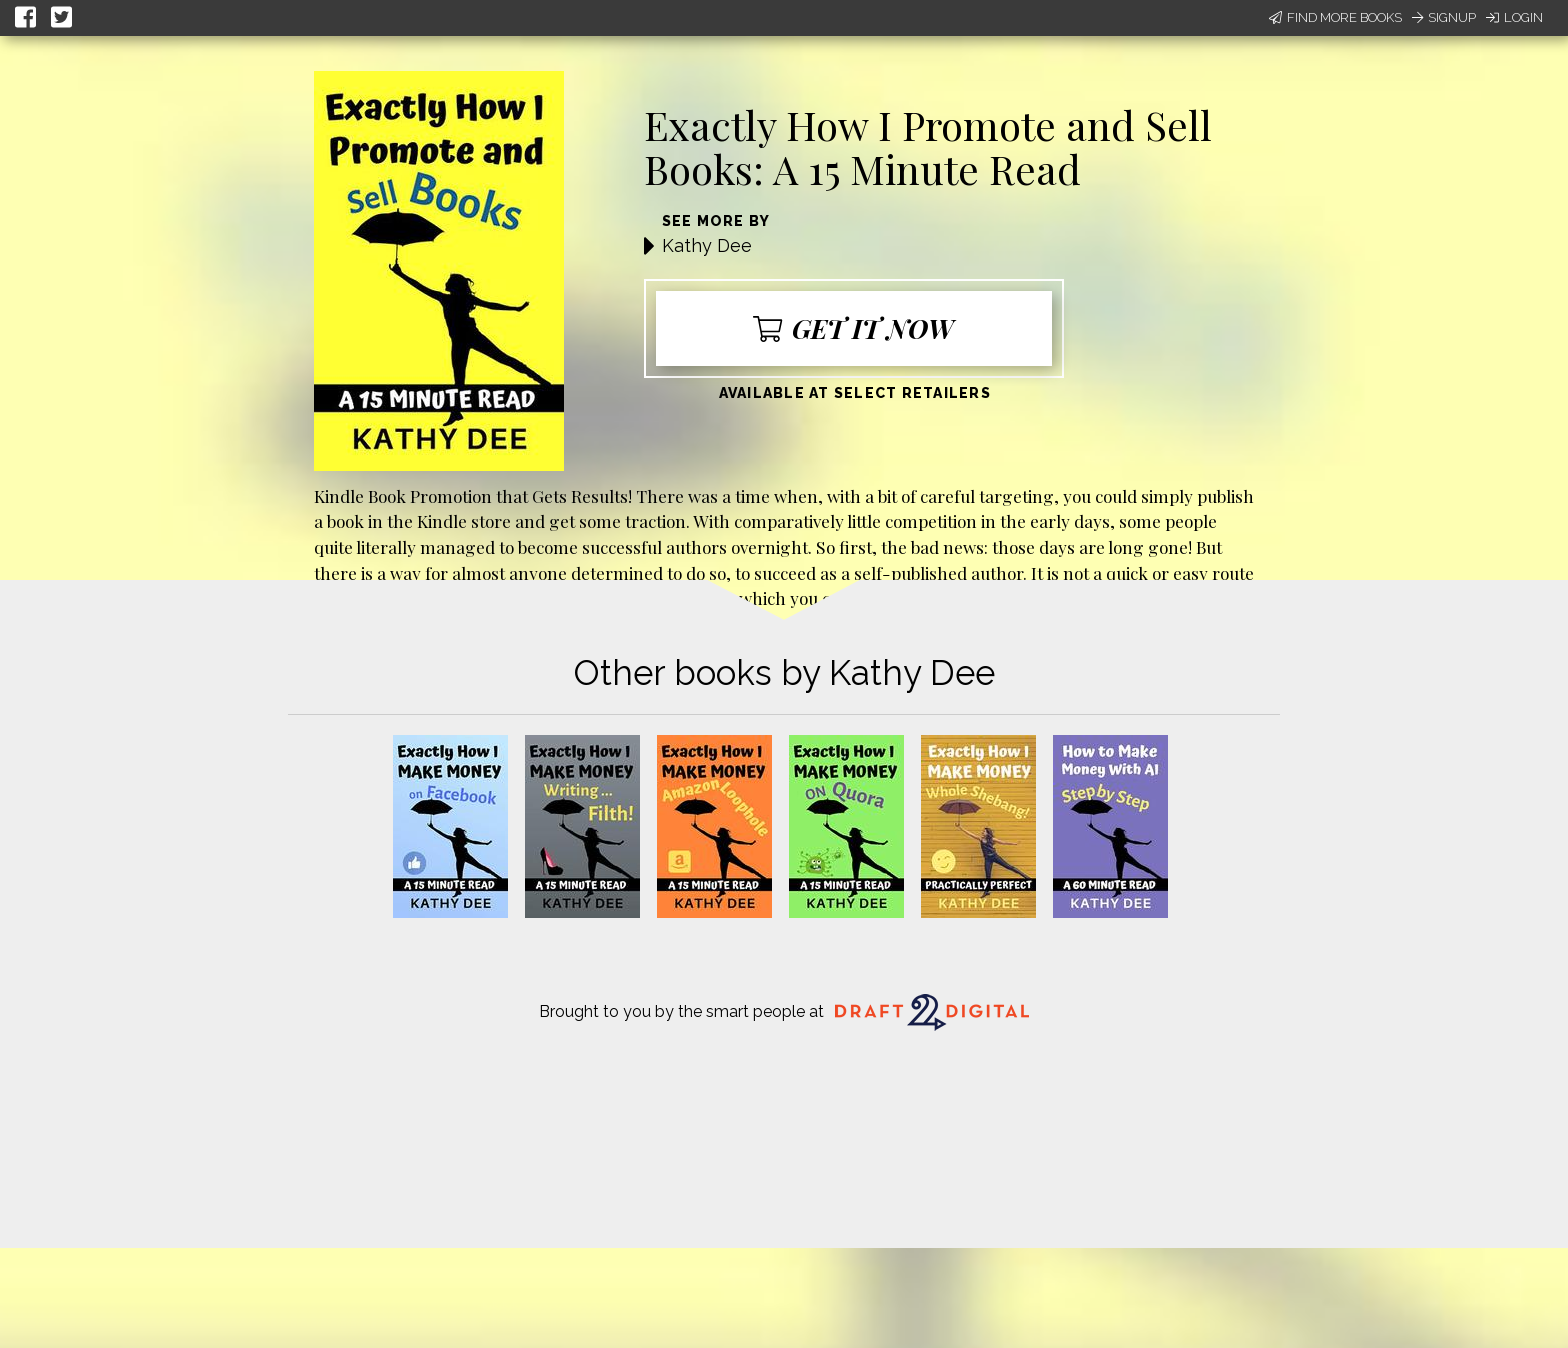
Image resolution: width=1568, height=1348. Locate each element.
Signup (1444, 17)
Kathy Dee (707, 245)
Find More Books (1335, 17)
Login (1514, 17)
